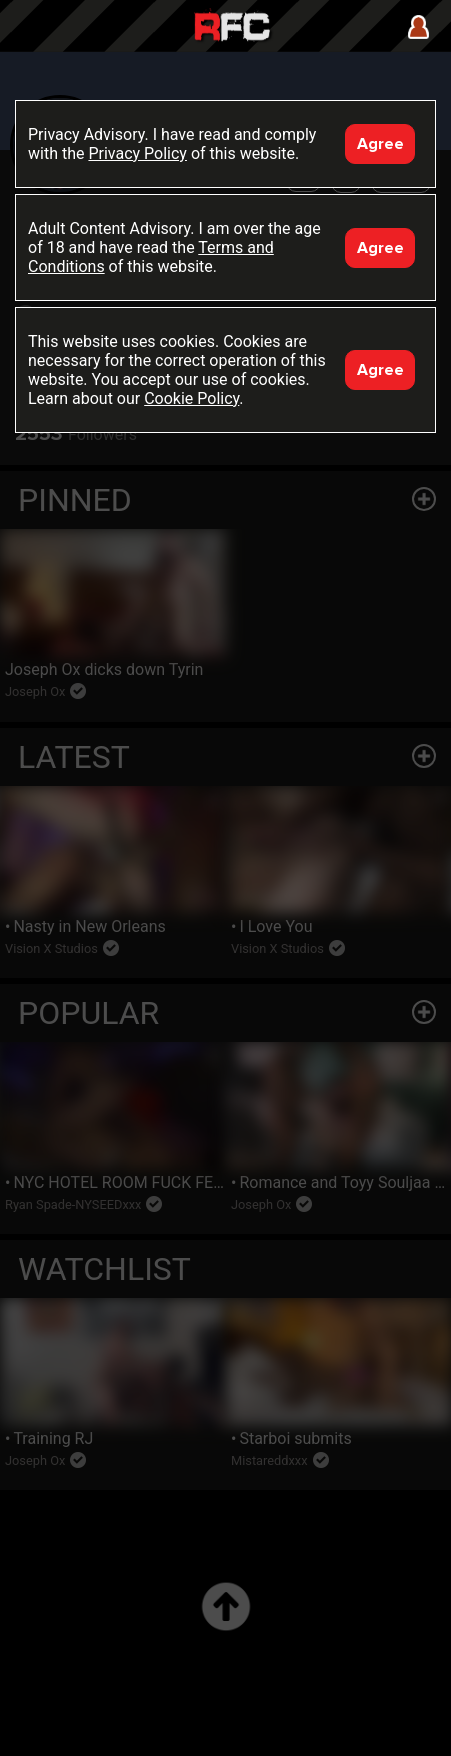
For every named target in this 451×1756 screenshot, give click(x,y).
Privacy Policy (137, 153)
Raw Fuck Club (232, 28)
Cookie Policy (191, 398)
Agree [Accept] (380, 144)
